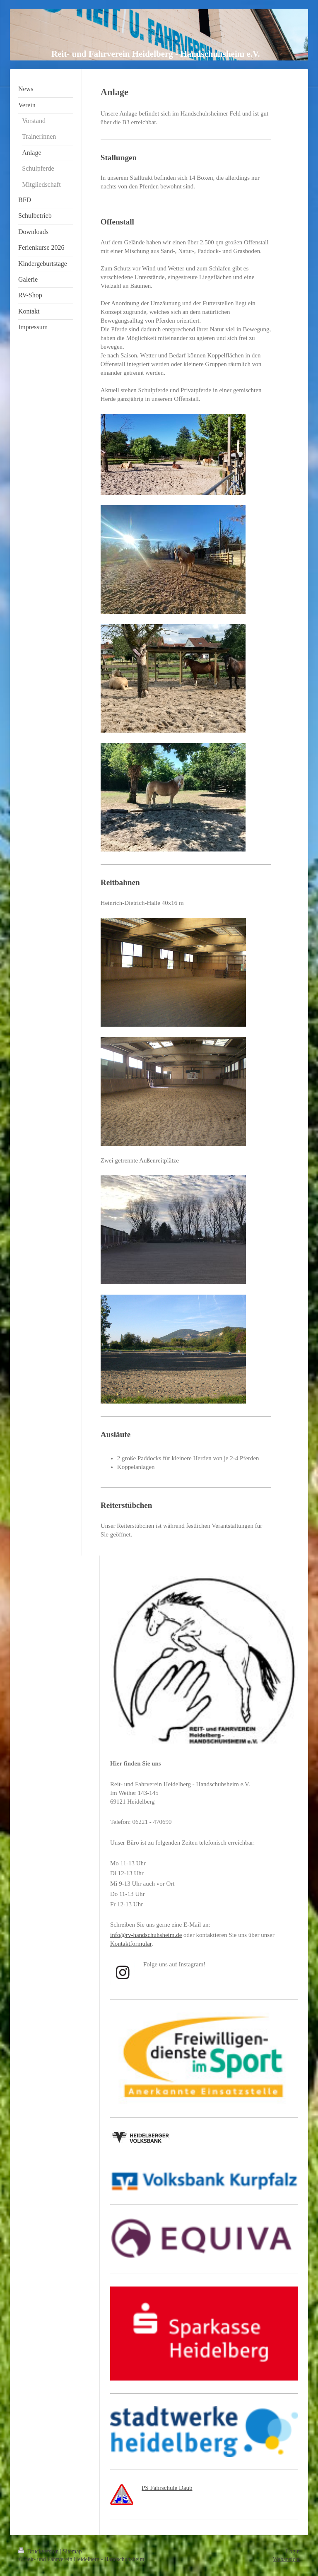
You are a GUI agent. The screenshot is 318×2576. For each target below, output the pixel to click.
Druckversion (39, 2551)
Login (293, 2551)
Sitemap (72, 2551)
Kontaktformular (131, 1943)
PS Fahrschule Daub (167, 2487)
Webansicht (286, 2559)
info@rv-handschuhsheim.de (146, 1935)
